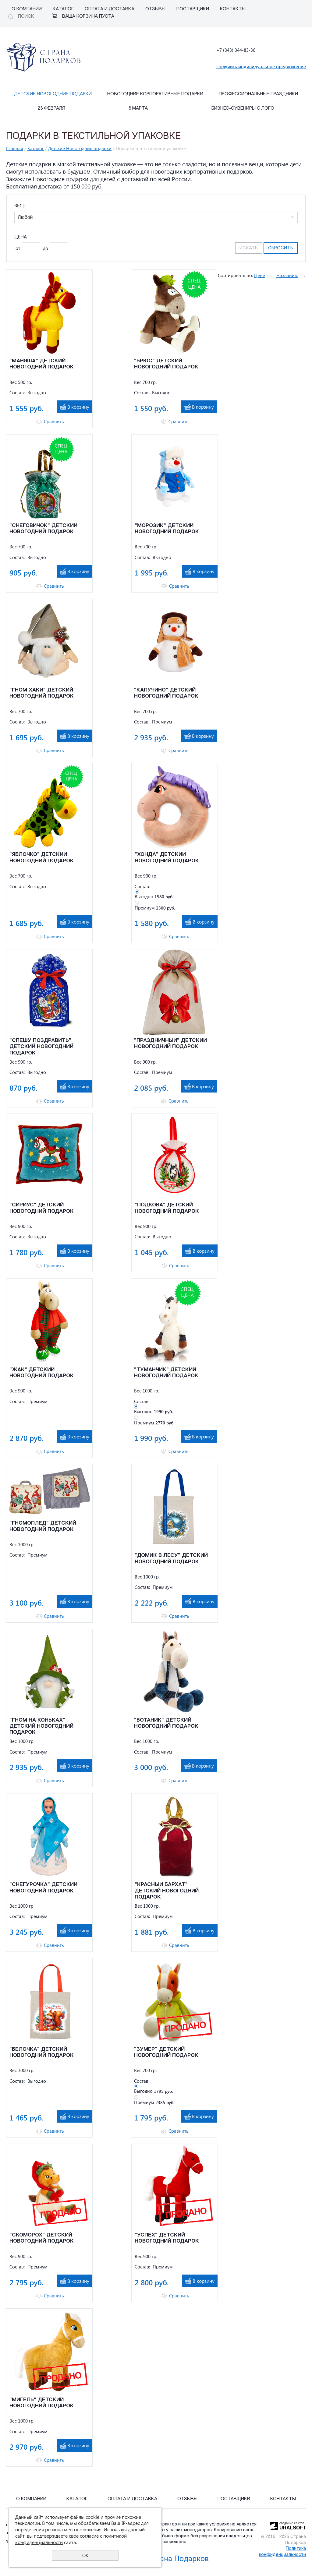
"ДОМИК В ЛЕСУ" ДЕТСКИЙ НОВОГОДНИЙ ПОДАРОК (171, 1558)
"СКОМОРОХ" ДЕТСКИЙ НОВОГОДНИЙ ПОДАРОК (41, 2238)
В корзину (78, 406)
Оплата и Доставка (109, 9)
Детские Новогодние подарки (53, 94)
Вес (20, 206)
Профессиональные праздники (258, 94)
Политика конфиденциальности (282, 2551)
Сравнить (54, 421)
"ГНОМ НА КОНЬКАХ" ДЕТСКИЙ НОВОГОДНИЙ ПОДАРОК (41, 1726)
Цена (20, 237)
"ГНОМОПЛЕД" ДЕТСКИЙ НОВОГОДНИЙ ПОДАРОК (42, 1526)
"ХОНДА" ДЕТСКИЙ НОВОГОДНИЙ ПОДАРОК (167, 857)
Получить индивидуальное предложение (261, 66)
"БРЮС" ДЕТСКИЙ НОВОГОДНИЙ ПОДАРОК (166, 364)
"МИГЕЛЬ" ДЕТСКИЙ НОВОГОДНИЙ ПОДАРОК (41, 2403)
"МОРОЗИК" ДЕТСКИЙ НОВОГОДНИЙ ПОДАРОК (167, 528)
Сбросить (280, 248)
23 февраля (51, 108)
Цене (259, 275)
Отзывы (155, 9)
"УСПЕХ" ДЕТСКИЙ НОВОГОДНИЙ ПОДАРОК (167, 2238)
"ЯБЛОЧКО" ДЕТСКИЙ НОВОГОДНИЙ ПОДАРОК (41, 857)
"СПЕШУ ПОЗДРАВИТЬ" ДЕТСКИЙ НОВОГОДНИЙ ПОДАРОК (41, 1047)
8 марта (138, 108)
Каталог (63, 9)
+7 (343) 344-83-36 (235, 50)
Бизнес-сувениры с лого (242, 108)
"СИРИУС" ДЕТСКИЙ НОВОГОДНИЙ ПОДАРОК (41, 1208)
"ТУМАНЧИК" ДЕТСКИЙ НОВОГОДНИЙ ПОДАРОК (166, 1372)
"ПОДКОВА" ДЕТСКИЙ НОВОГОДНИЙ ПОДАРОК (167, 1208)
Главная (14, 148)
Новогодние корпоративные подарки (155, 94)
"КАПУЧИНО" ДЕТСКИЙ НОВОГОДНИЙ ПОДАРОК (166, 693)
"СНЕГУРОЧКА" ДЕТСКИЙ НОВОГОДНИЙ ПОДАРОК (43, 1887)
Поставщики (192, 9)
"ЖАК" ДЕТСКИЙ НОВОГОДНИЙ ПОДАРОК (41, 1372)
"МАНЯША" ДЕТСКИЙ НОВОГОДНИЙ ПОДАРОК (41, 364)
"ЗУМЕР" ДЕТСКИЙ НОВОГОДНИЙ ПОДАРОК (166, 2052)
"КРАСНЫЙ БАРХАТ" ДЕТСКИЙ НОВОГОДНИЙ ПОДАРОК (167, 1891)
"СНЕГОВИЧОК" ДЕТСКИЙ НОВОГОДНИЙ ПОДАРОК (43, 528)
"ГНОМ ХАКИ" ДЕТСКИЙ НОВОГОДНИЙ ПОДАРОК (41, 693)
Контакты (233, 9)
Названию (287, 275)
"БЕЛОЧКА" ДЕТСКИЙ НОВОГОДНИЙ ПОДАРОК (41, 2052)
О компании (27, 9)
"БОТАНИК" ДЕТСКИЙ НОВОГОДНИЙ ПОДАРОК (166, 1723)
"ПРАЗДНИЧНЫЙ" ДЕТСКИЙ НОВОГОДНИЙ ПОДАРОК (170, 1043)
